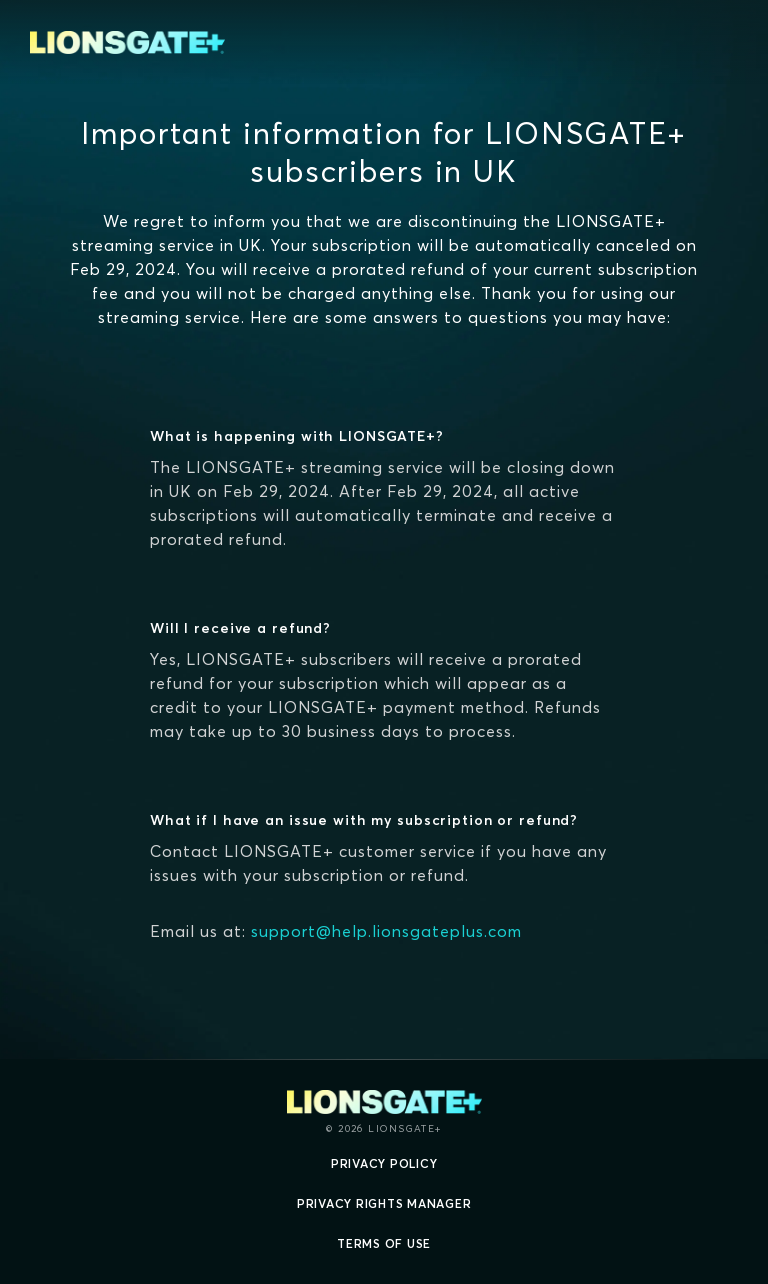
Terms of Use (384, 1243)
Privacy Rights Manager (384, 1203)
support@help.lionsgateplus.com (386, 931)
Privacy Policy (384, 1163)
